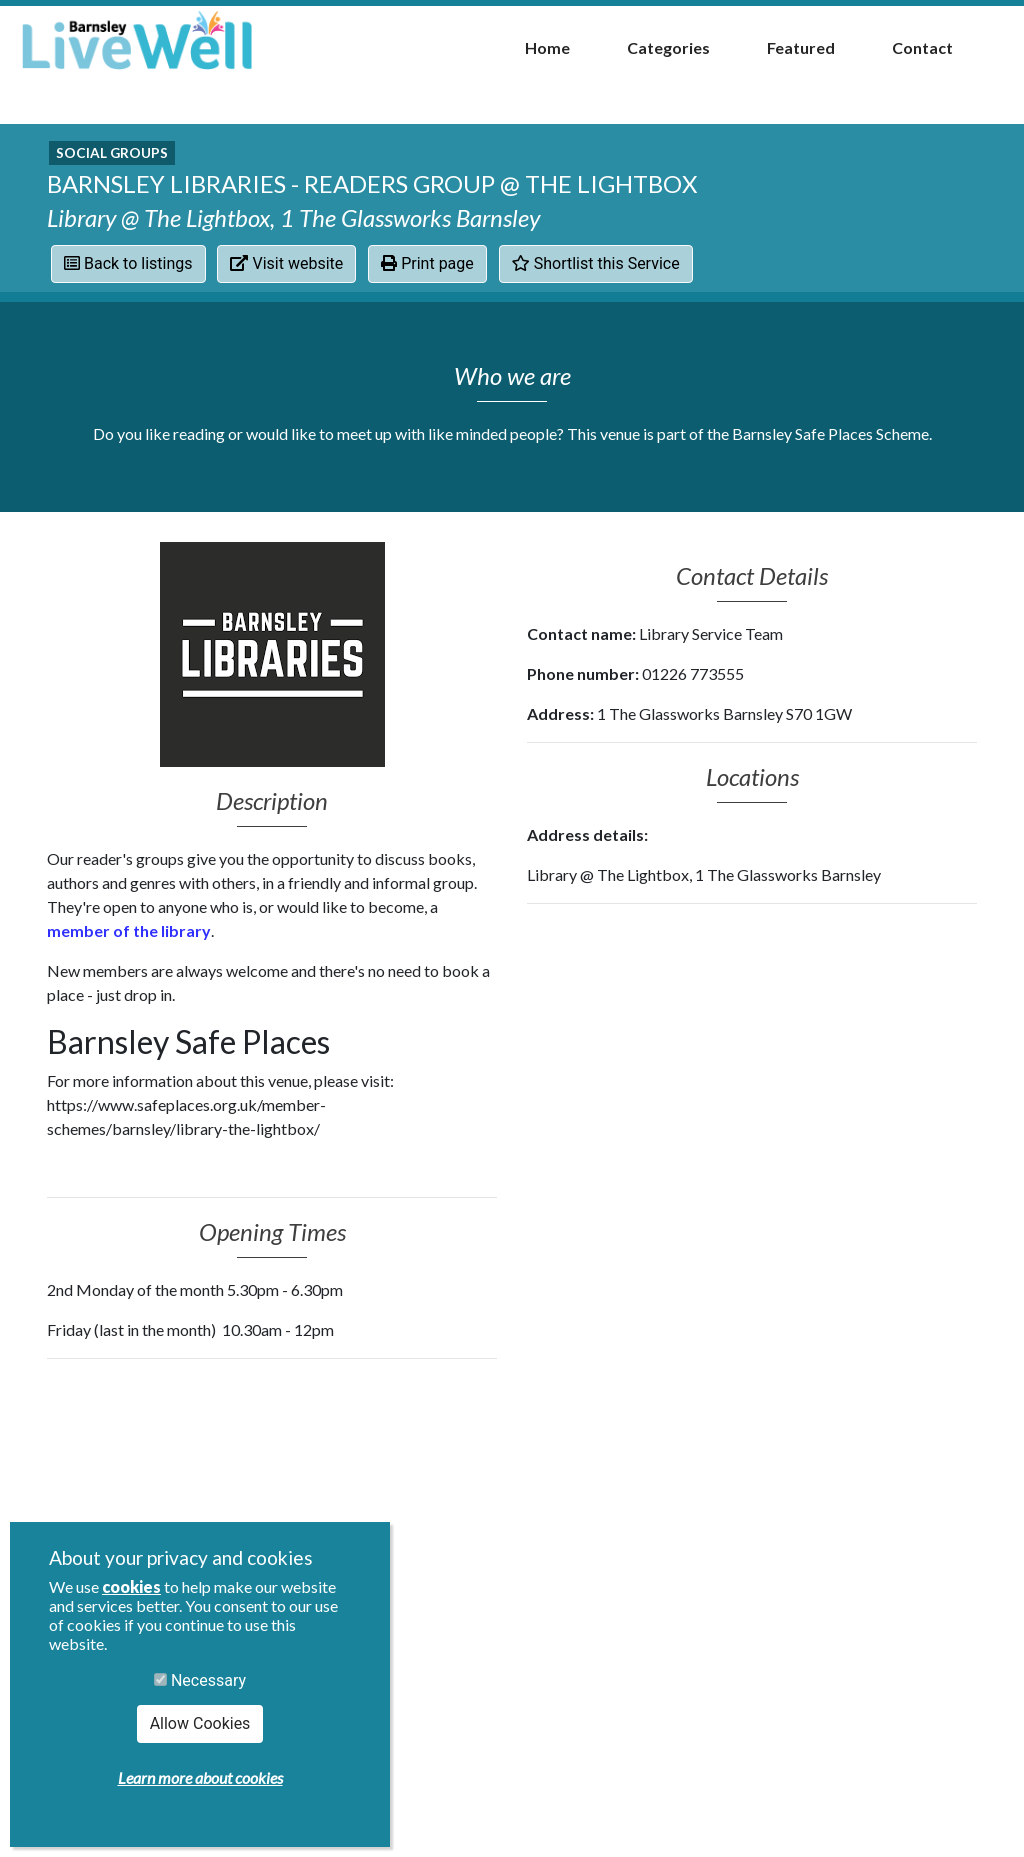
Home (547, 47)
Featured (801, 47)
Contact (922, 47)
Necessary (200, 1680)
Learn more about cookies (200, 1777)
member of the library (129, 930)
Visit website (286, 263)
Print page (427, 263)
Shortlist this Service (596, 263)
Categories (668, 47)
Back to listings (128, 263)
